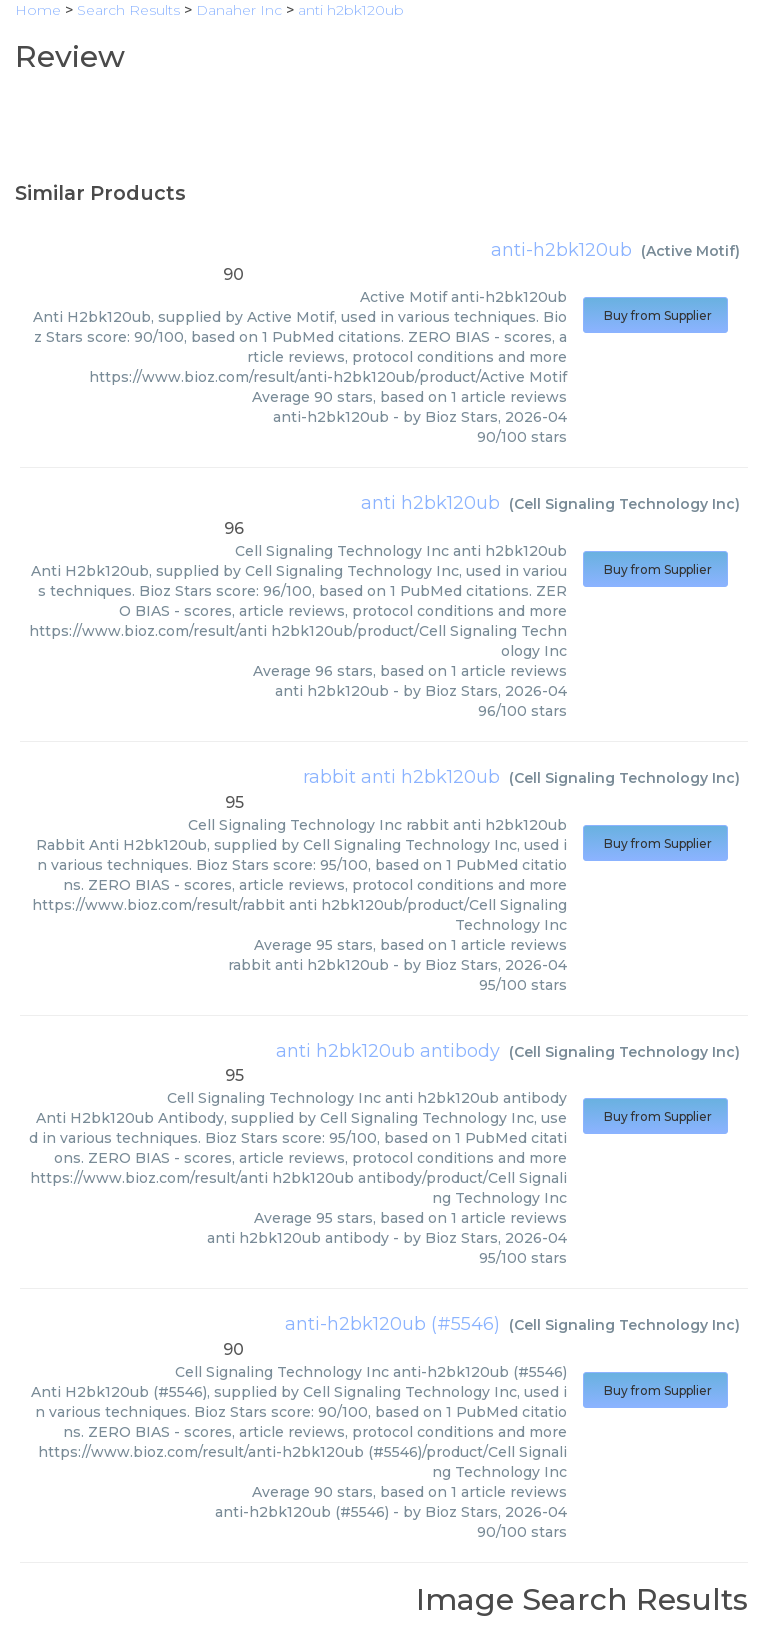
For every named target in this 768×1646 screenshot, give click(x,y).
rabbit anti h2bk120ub (401, 777)
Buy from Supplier (655, 315)
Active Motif (690, 251)
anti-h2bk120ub (561, 250)
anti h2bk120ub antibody (388, 1051)
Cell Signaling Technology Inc (624, 504)
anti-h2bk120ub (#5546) (392, 1324)
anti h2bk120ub (430, 503)
